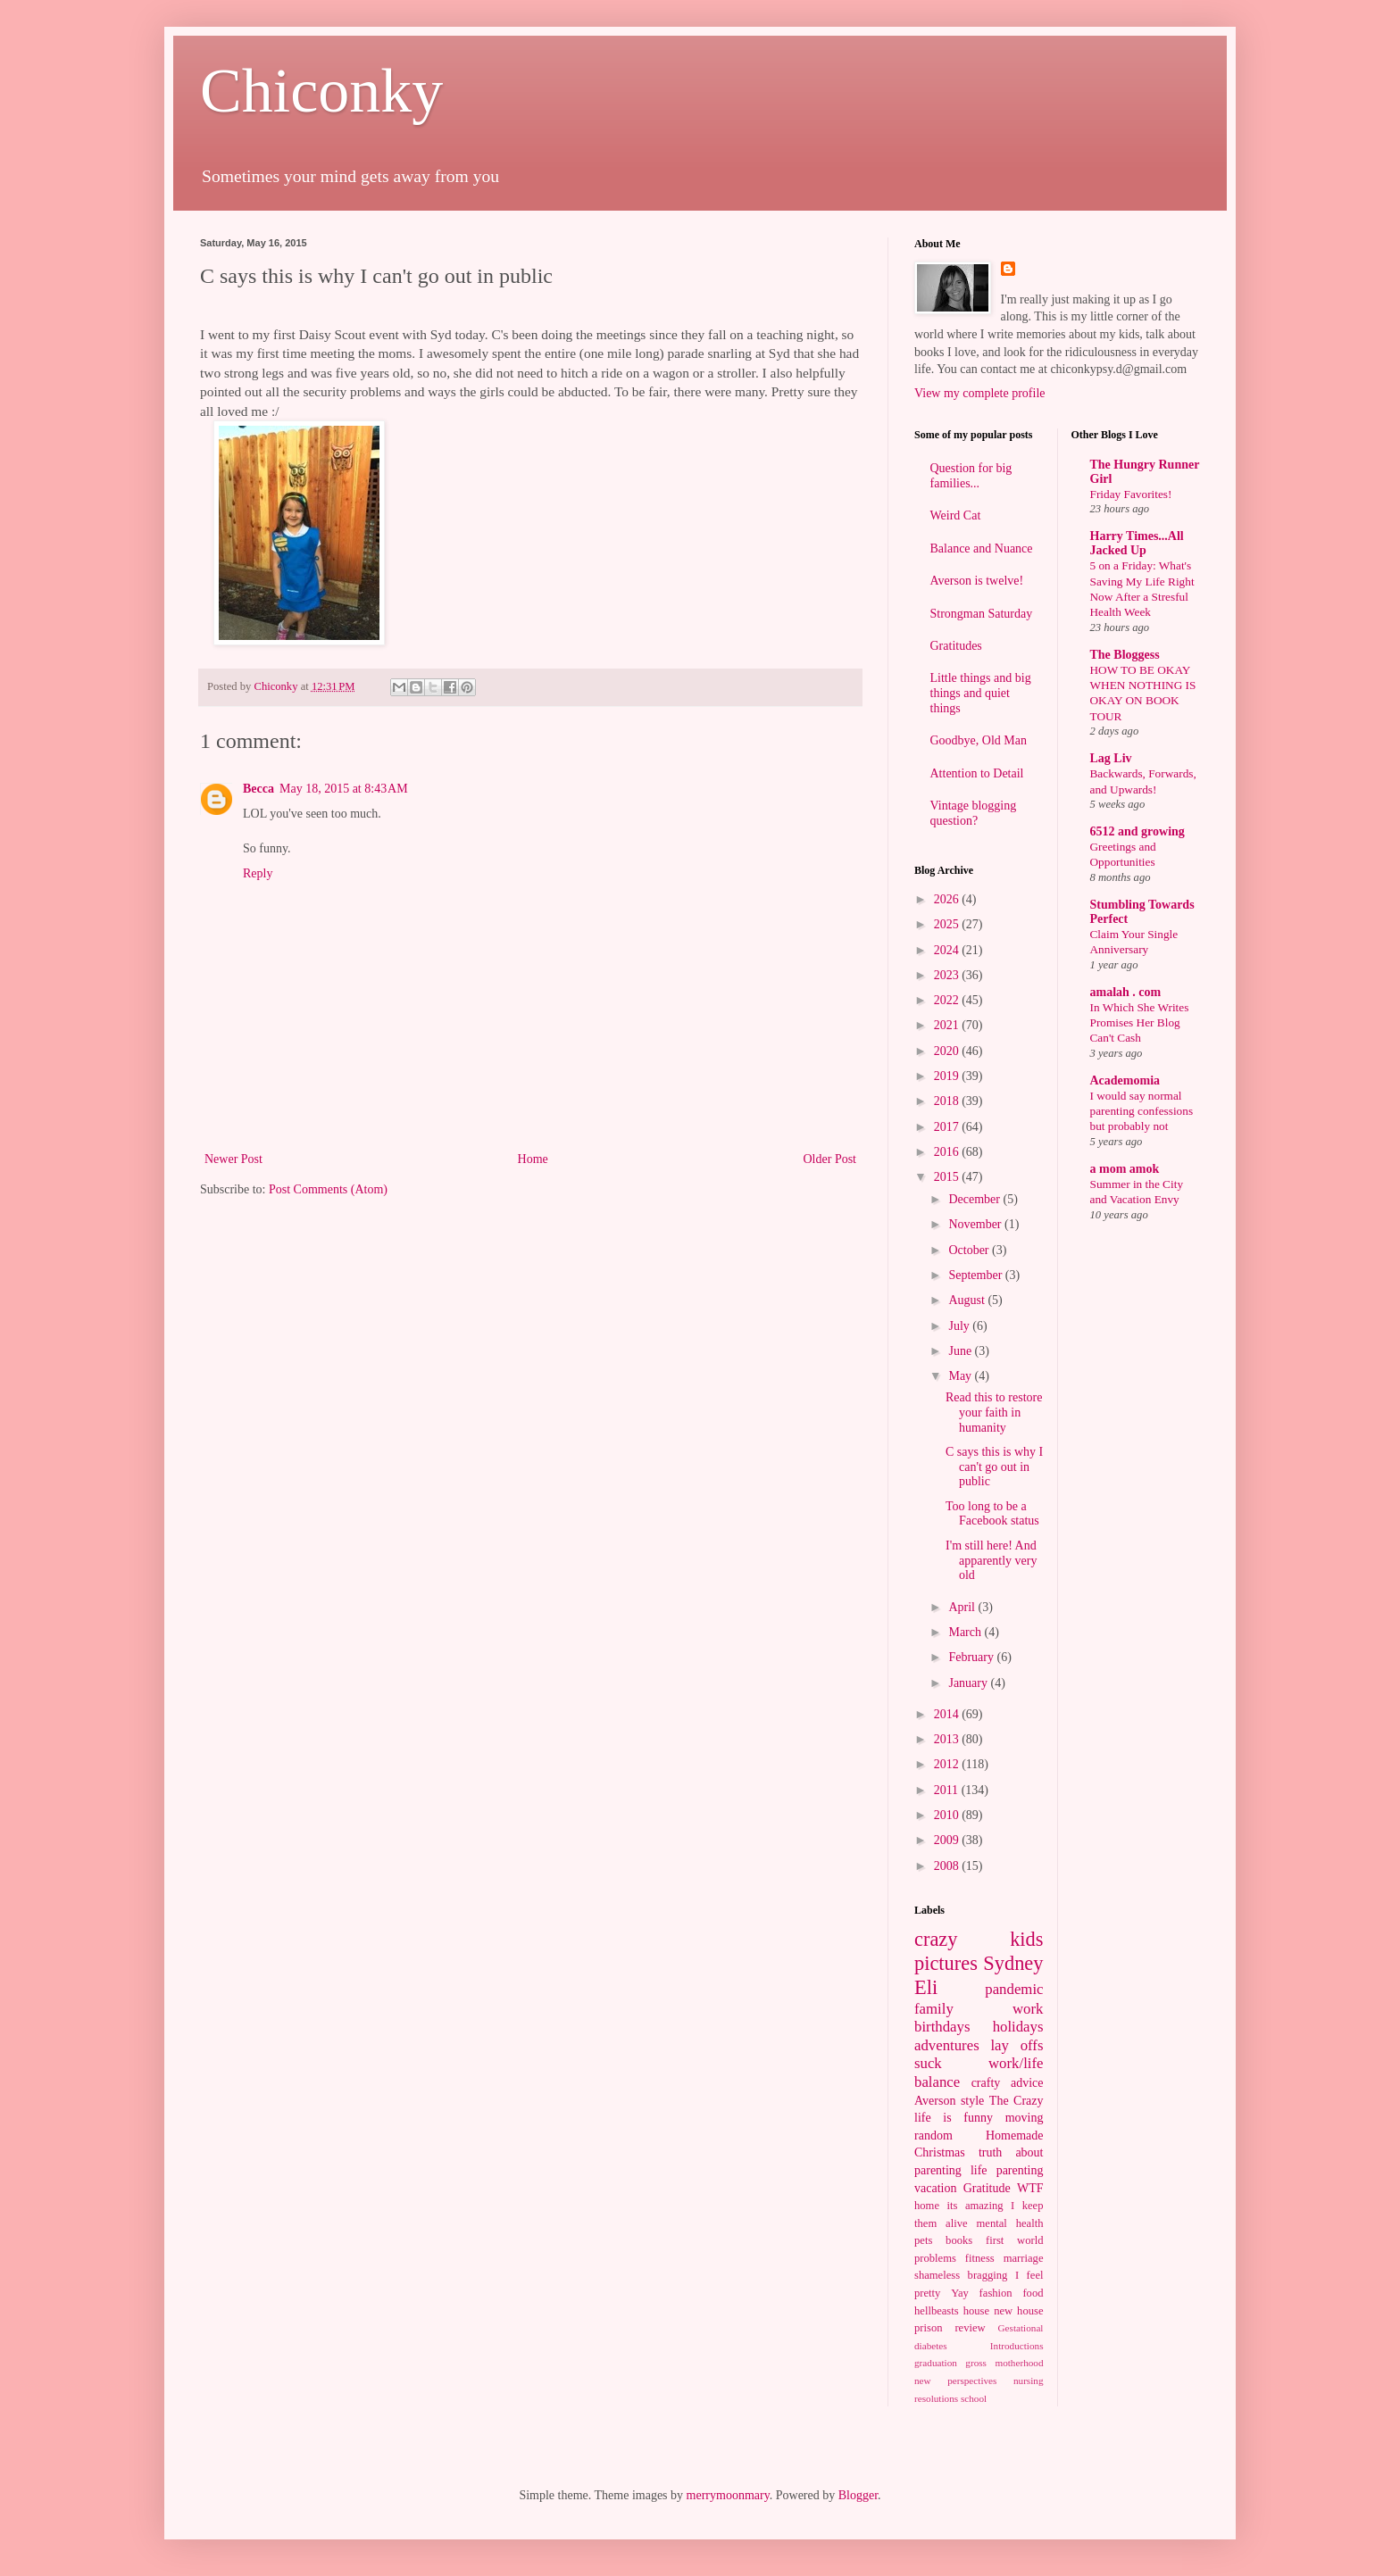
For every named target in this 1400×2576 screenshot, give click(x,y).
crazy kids (979, 1939)
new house (1018, 2311)
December (975, 1199)
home (926, 2205)
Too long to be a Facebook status (992, 1514)
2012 (948, 1764)
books (959, 2240)
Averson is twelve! (977, 580)
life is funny (953, 2117)
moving (1024, 2117)
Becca (258, 788)
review (969, 2328)
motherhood (1019, 2362)
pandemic (1014, 1989)
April (963, 1607)
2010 (948, 1815)
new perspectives (955, 2380)
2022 (948, 1000)
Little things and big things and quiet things (980, 693)
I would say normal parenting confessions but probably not (1142, 1111)
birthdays (942, 2026)
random (933, 2135)
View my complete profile (980, 393)
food (1032, 2293)
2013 (948, 1739)
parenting (1020, 2170)
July (960, 1326)
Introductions (1017, 2345)
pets (923, 2240)
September (976, 1275)
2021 (948, 1025)
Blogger (858, 2495)
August (968, 1300)
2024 (948, 950)
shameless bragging (960, 2275)
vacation (935, 2188)
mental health (1010, 2223)
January (969, 1683)
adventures (946, 2045)
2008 (948, 1866)
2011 (948, 1790)
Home (533, 1159)
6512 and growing (1137, 831)
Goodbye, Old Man (979, 740)
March (966, 1632)
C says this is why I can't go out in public (994, 1467)
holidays (1018, 2026)
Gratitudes (956, 645)
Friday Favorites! (1131, 494)
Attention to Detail (977, 773)
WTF (1030, 2188)
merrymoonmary (728, 2495)
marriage (1024, 2258)
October (970, 1250)
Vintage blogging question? (973, 813)
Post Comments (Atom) (328, 1189)
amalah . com (1126, 992)
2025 (948, 924)
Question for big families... (971, 475)
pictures (946, 1963)
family (934, 2008)
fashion (995, 2293)
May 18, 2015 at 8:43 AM (343, 788)
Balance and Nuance (981, 548)
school (974, 2398)
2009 (948, 1840)
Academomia (1125, 1080)
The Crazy (1016, 2100)
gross (976, 2362)
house (976, 2311)
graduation (935, 2362)
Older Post (830, 1159)
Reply (257, 873)
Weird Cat (955, 515)
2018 (948, 1101)
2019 (948, 1076)
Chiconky (321, 90)
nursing (1028, 2380)
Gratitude (987, 2188)
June (961, 1351)
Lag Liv (1111, 758)
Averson (934, 2100)
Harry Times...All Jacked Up (1137, 543)
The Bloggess (1125, 654)
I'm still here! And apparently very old (991, 1561)
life (979, 2170)
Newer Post (233, 1159)
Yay (960, 2293)
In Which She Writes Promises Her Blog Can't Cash (1139, 1023)
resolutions (936, 2398)
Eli (926, 1987)
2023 (948, 975)
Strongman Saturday (981, 613)
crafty (986, 2083)
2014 (948, 1714)
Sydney (1013, 1963)
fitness (980, 2258)
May (961, 1376)
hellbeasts (936, 2311)
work (1028, 2008)
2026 (948, 899)
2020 (948, 1051)
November (976, 1224)
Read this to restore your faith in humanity (994, 1412)
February (972, 1657)
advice (1027, 2083)
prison (928, 2328)
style (972, 2100)
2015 (948, 1177)
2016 (948, 1152)
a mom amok (1125, 1169)
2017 (948, 1127)
